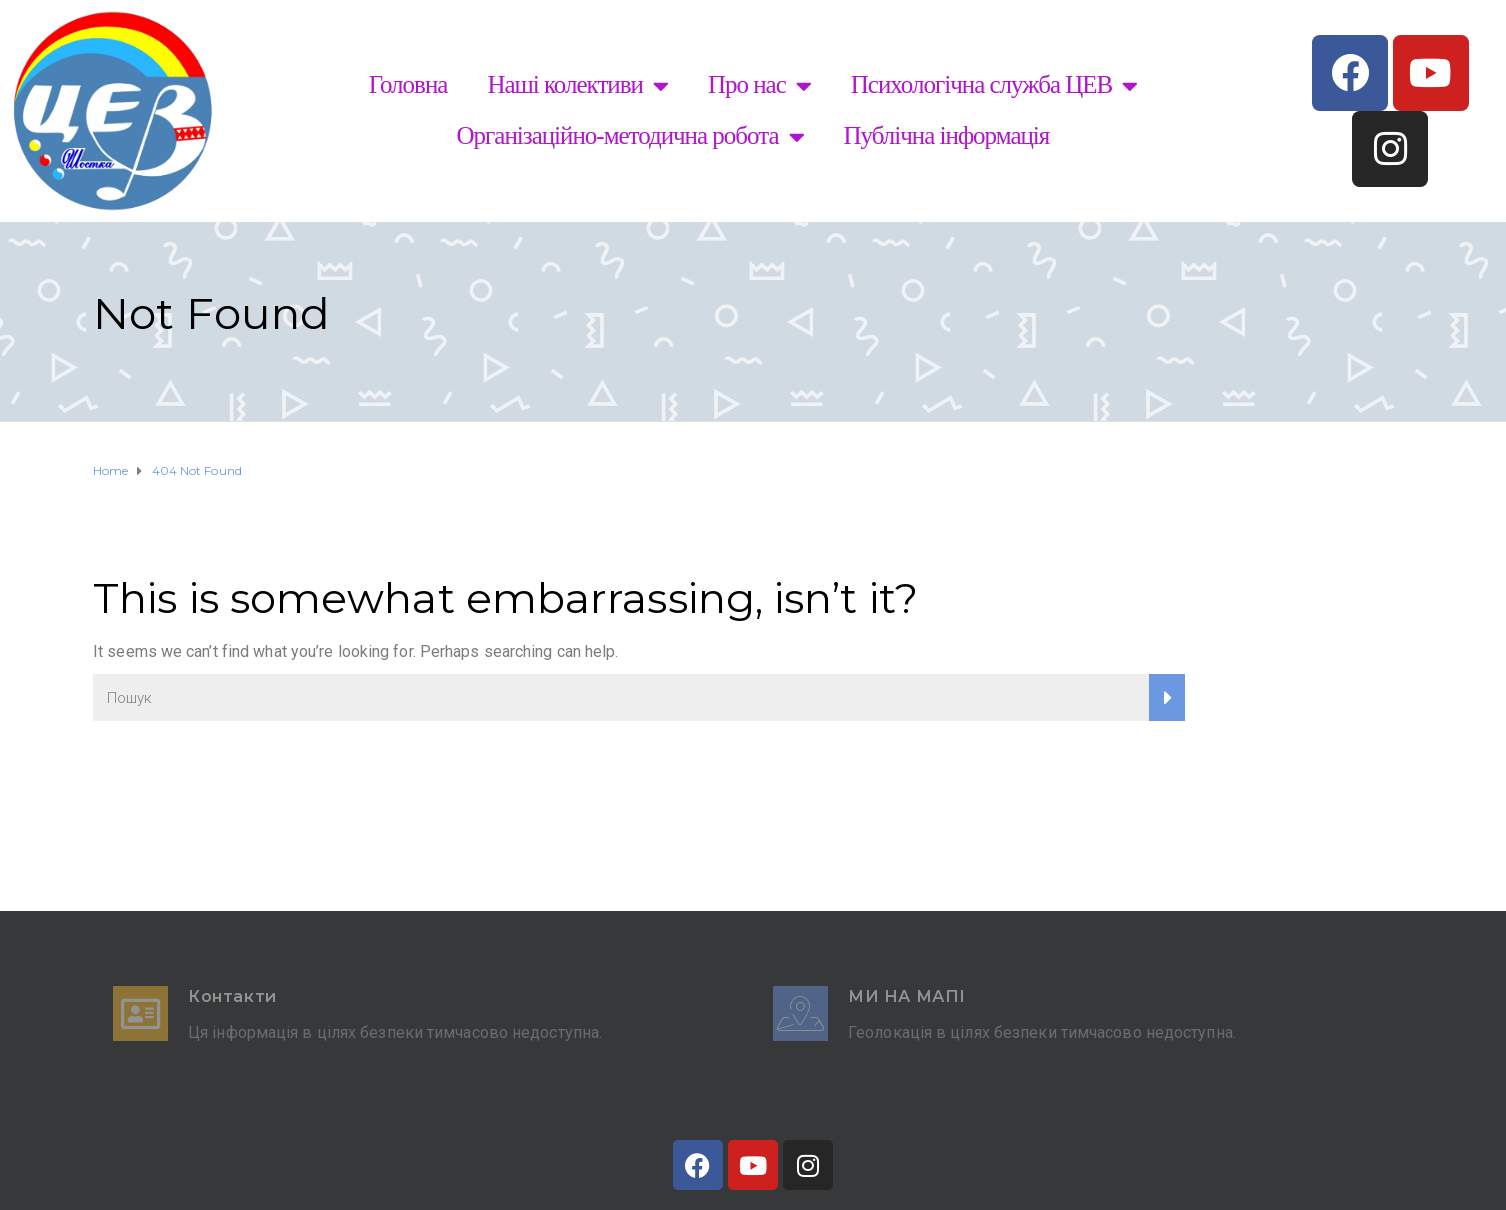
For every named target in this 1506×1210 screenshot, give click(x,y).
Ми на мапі (907, 996)
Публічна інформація (947, 135)
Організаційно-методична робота (630, 136)
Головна (408, 84)
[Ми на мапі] (800, 1013)
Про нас (759, 85)
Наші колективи (577, 85)
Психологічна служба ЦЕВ (994, 85)
